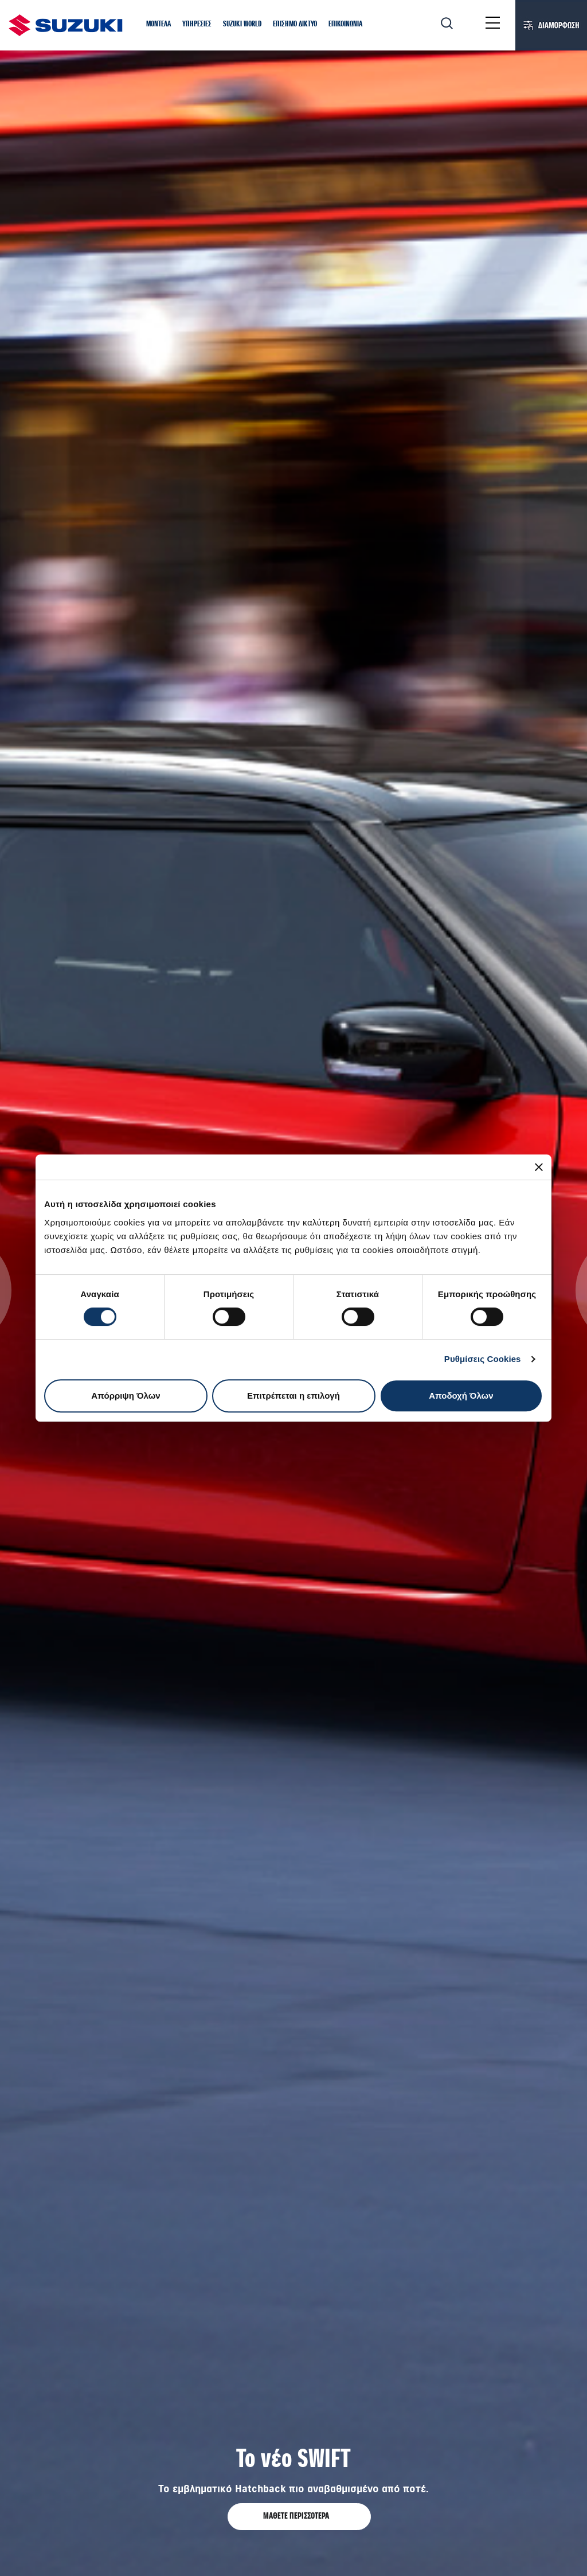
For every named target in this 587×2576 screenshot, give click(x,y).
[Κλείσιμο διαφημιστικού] (539, 1167)
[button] (158, 24)
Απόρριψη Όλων (125, 1395)
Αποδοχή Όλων (461, 1395)
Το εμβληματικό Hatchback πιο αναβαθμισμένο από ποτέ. (293, 2489)
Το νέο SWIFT (293, 2460)
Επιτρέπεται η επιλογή (293, 1395)
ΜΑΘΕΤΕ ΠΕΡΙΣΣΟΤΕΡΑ (297, 2516)
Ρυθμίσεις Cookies (482, 1359)
